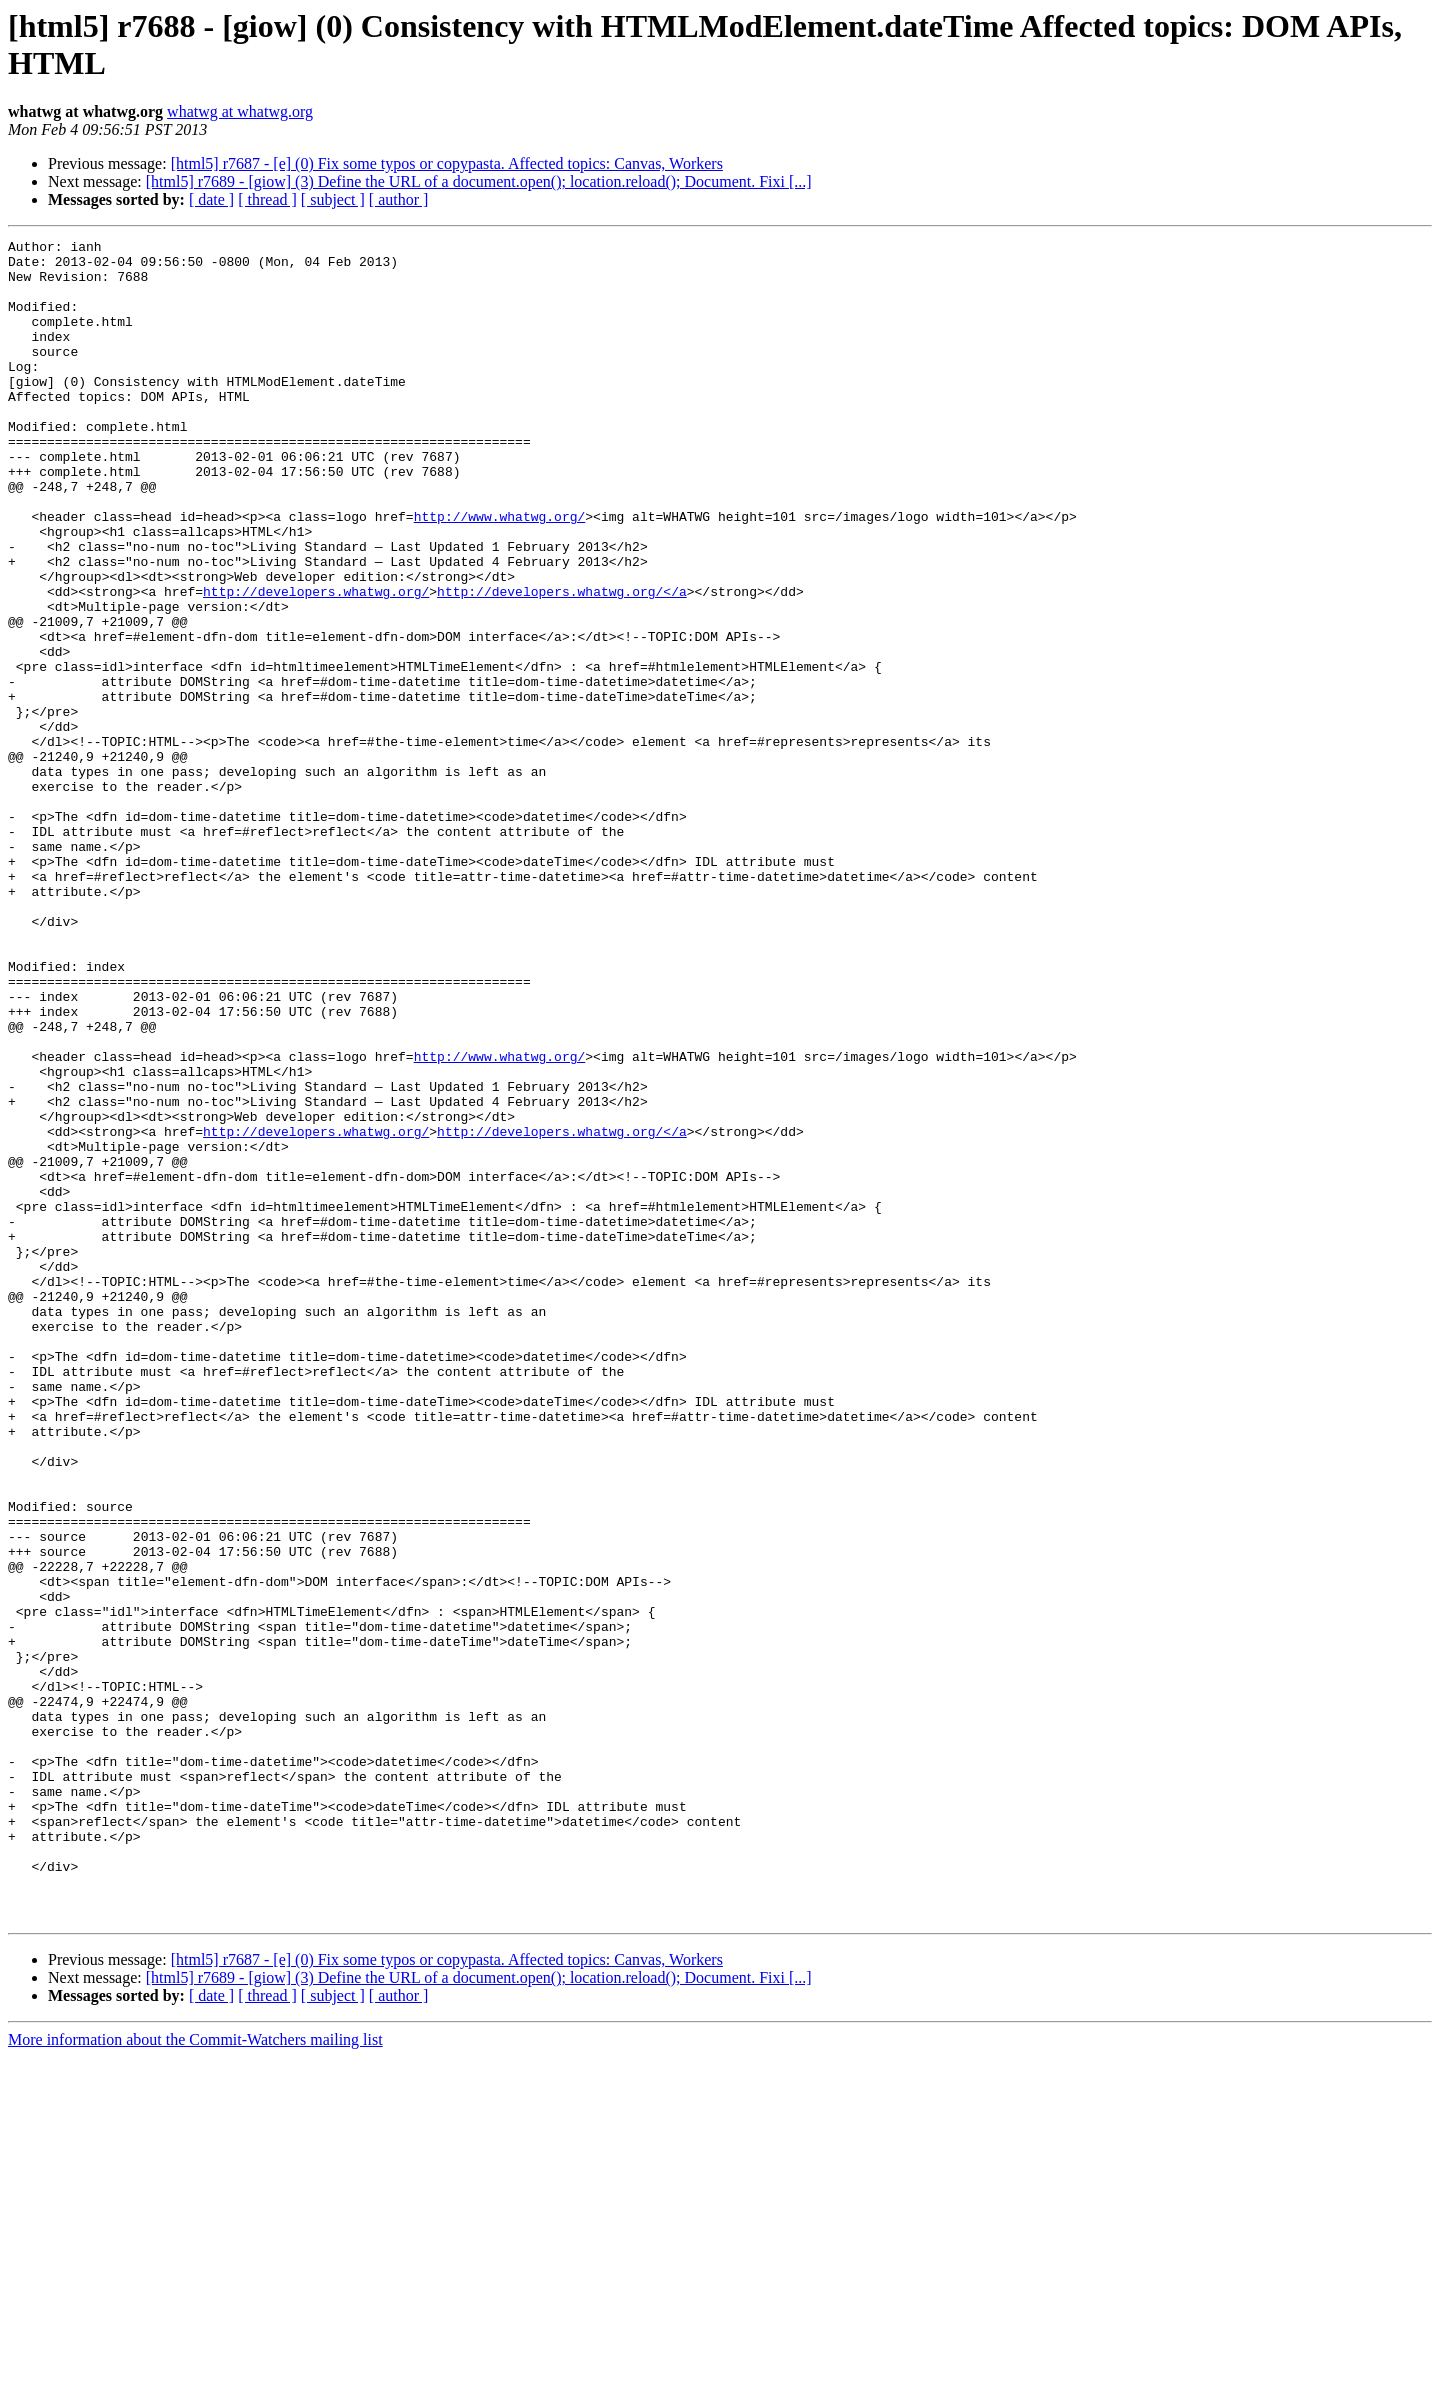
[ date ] (211, 199)
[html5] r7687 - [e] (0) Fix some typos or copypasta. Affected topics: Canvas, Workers (447, 163)
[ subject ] (333, 199)
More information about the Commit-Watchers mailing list (195, 2375)
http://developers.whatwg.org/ (316, 663)
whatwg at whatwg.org (240, 111)
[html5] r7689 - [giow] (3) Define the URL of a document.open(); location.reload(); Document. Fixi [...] (479, 181)
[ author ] (399, 199)
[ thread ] (267, 199)
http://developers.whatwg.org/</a (562, 663)
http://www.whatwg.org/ (500, 573)
